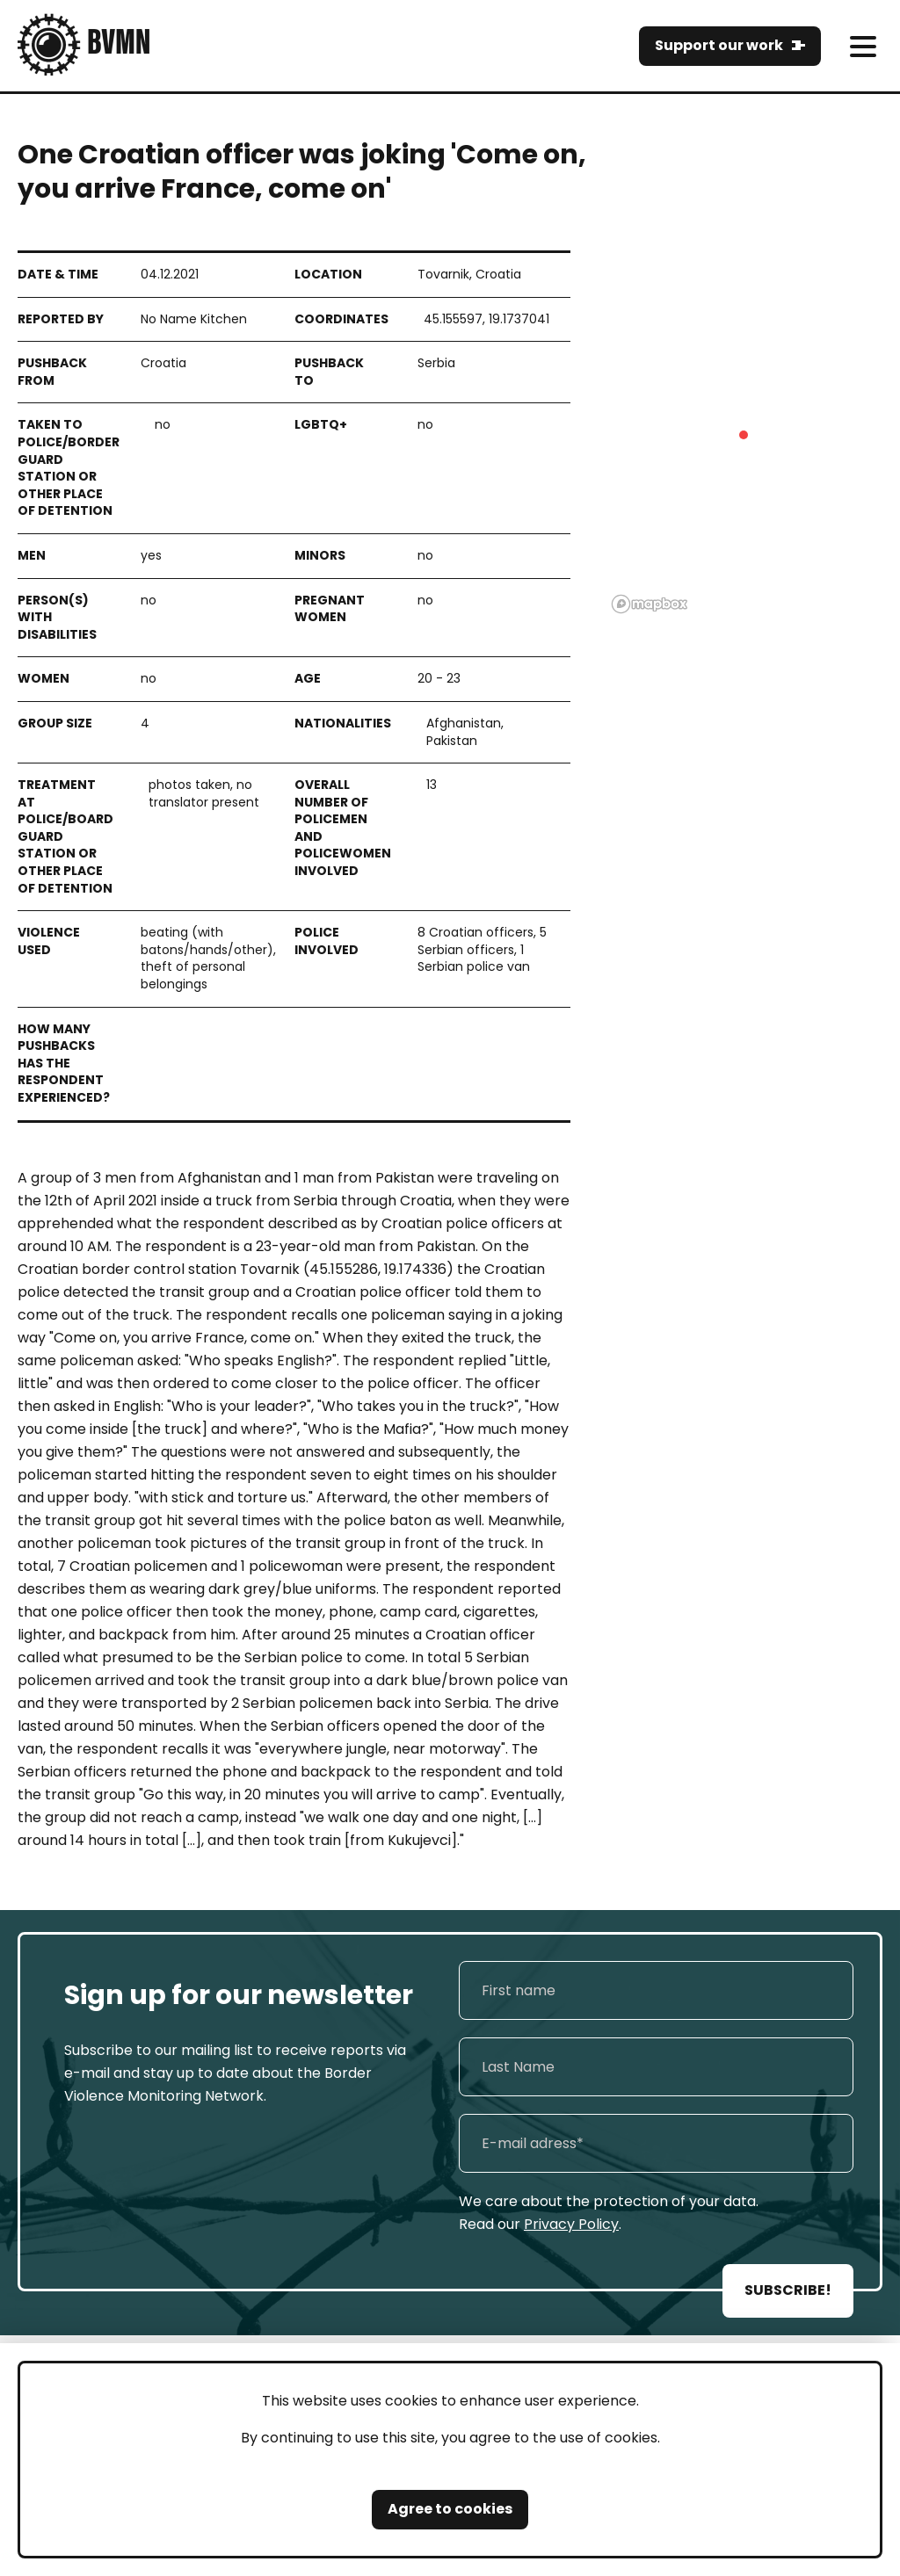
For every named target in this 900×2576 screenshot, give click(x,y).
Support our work (719, 45)
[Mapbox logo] (649, 604)
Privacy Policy (571, 2224)
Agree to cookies (450, 2509)
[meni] (862, 46)
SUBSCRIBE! (787, 2290)
